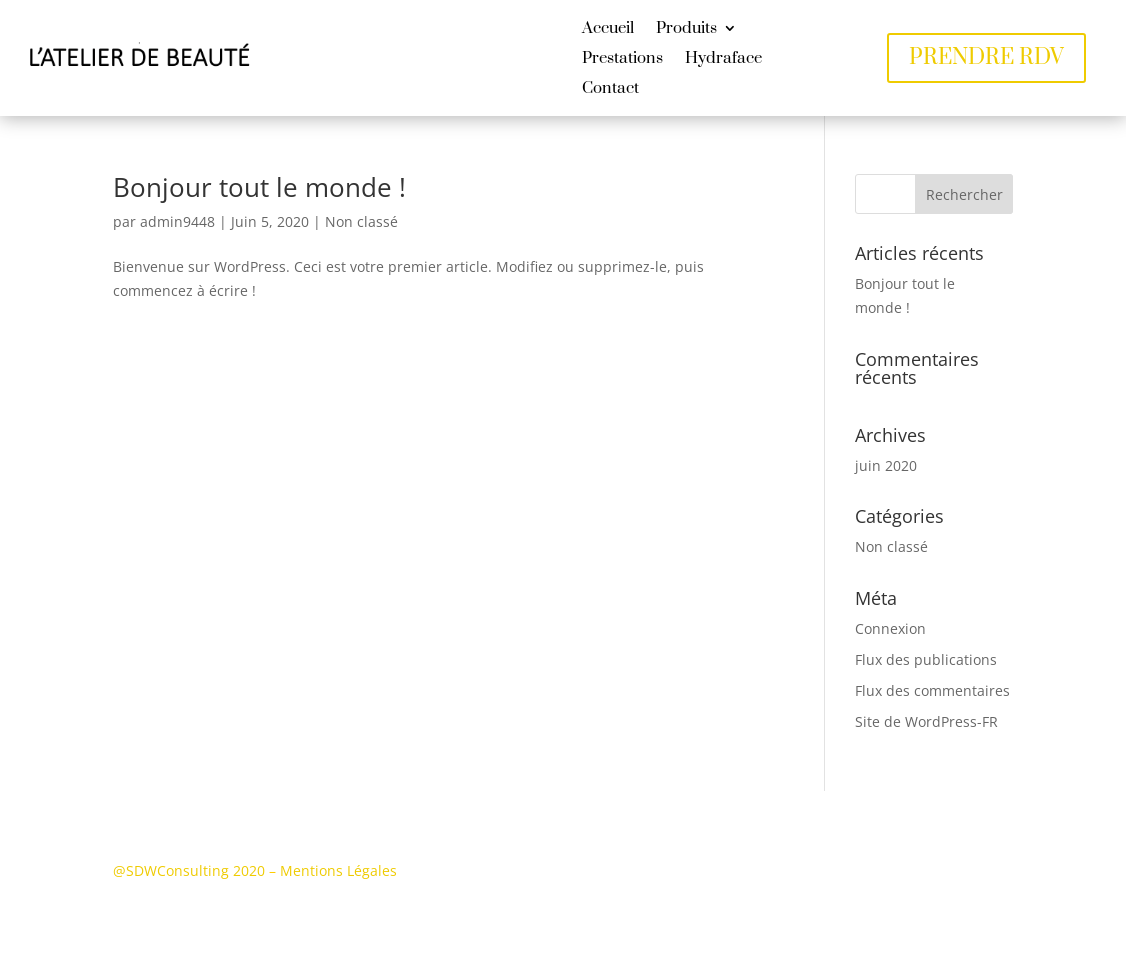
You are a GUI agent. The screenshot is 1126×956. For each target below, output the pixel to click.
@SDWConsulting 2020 (189, 870)
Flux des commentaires (932, 690)
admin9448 (177, 221)
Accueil (608, 29)
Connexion (890, 628)
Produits (686, 29)
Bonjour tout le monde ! (259, 187)
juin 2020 (886, 465)
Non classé (361, 221)
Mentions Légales (338, 870)
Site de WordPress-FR (926, 721)
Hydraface (723, 59)
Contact (610, 89)
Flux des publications (926, 659)
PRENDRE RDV (986, 57)
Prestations (622, 59)
